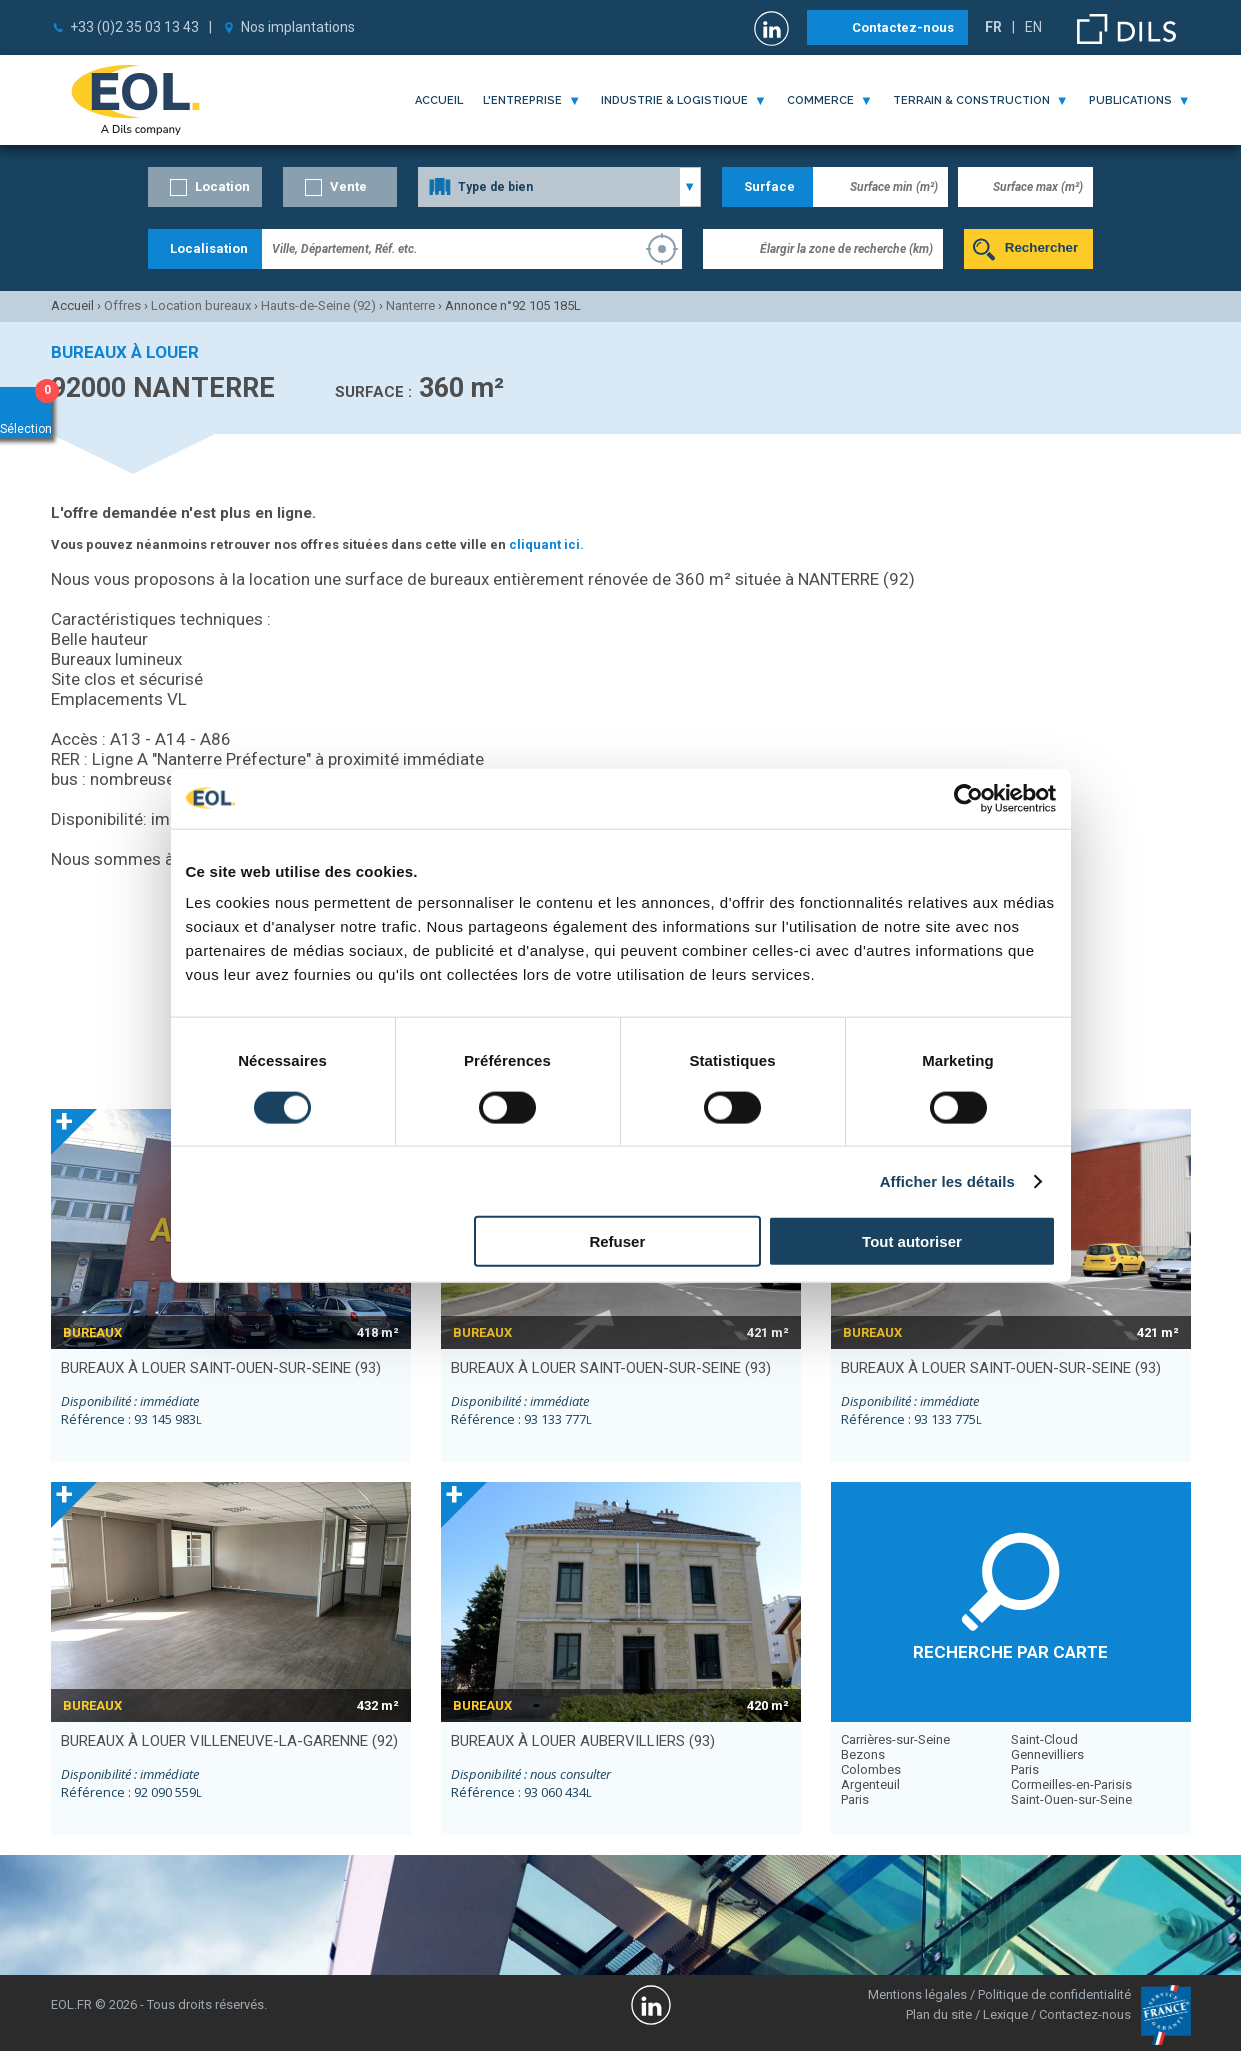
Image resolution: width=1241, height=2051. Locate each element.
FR (993, 27)
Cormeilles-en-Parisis (1071, 1784)
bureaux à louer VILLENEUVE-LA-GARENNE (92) (229, 1741)
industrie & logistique (674, 100)
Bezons (863, 1754)
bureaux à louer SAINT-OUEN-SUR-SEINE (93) (221, 1368)
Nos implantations (298, 27)
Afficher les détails (947, 1180)
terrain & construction (971, 100)
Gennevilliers (1047, 1754)
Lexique (1005, 2014)
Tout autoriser (912, 1241)
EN (1033, 27)
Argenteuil (870, 1784)
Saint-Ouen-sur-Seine (1071, 1799)
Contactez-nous (903, 27)
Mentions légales (917, 1994)
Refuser (617, 1241)
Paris (855, 1799)
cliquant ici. (546, 544)
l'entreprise (522, 100)
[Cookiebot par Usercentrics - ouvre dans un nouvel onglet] (968, 798)
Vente (348, 186)
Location (222, 186)
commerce (820, 100)
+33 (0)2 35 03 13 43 (134, 27)
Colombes (871, 1769)
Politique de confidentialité (1054, 1994)
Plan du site (939, 2014)
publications (1130, 100)
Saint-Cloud (1044, 1739)
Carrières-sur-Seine (895, 1739)
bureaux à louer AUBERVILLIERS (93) (583, 1741)
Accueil (439, 100)
